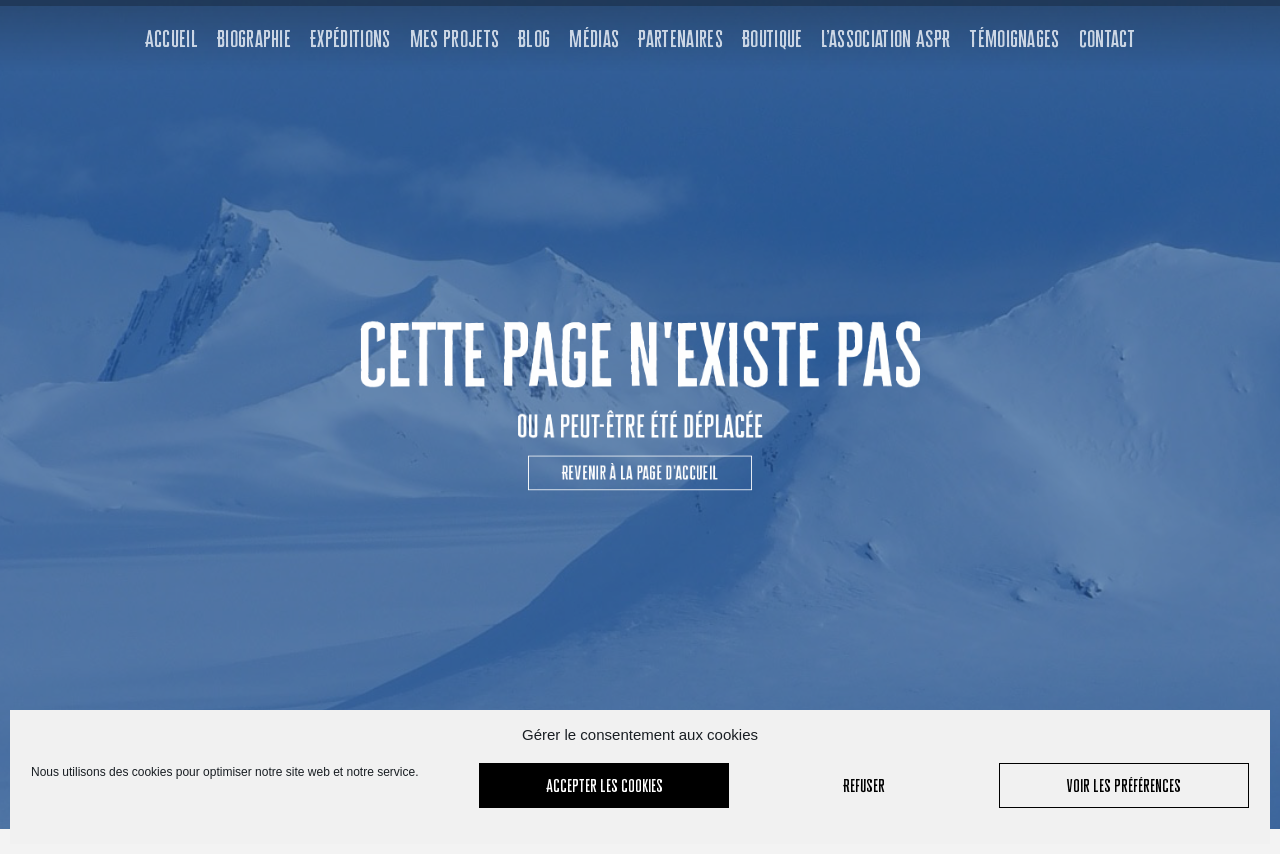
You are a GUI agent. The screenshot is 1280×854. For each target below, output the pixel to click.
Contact (1107, 38)
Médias (594, 38)
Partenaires (680, 38)
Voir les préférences (1124, 785)
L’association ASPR (885, 38)
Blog (534, 38)
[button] (639, 464)
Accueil (171, 38)
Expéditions (350, 38)
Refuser (864, 785)
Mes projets (455, 38)
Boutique (772, 38)
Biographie (254, 38)
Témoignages (1014, 38)
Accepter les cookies (604, 785)
